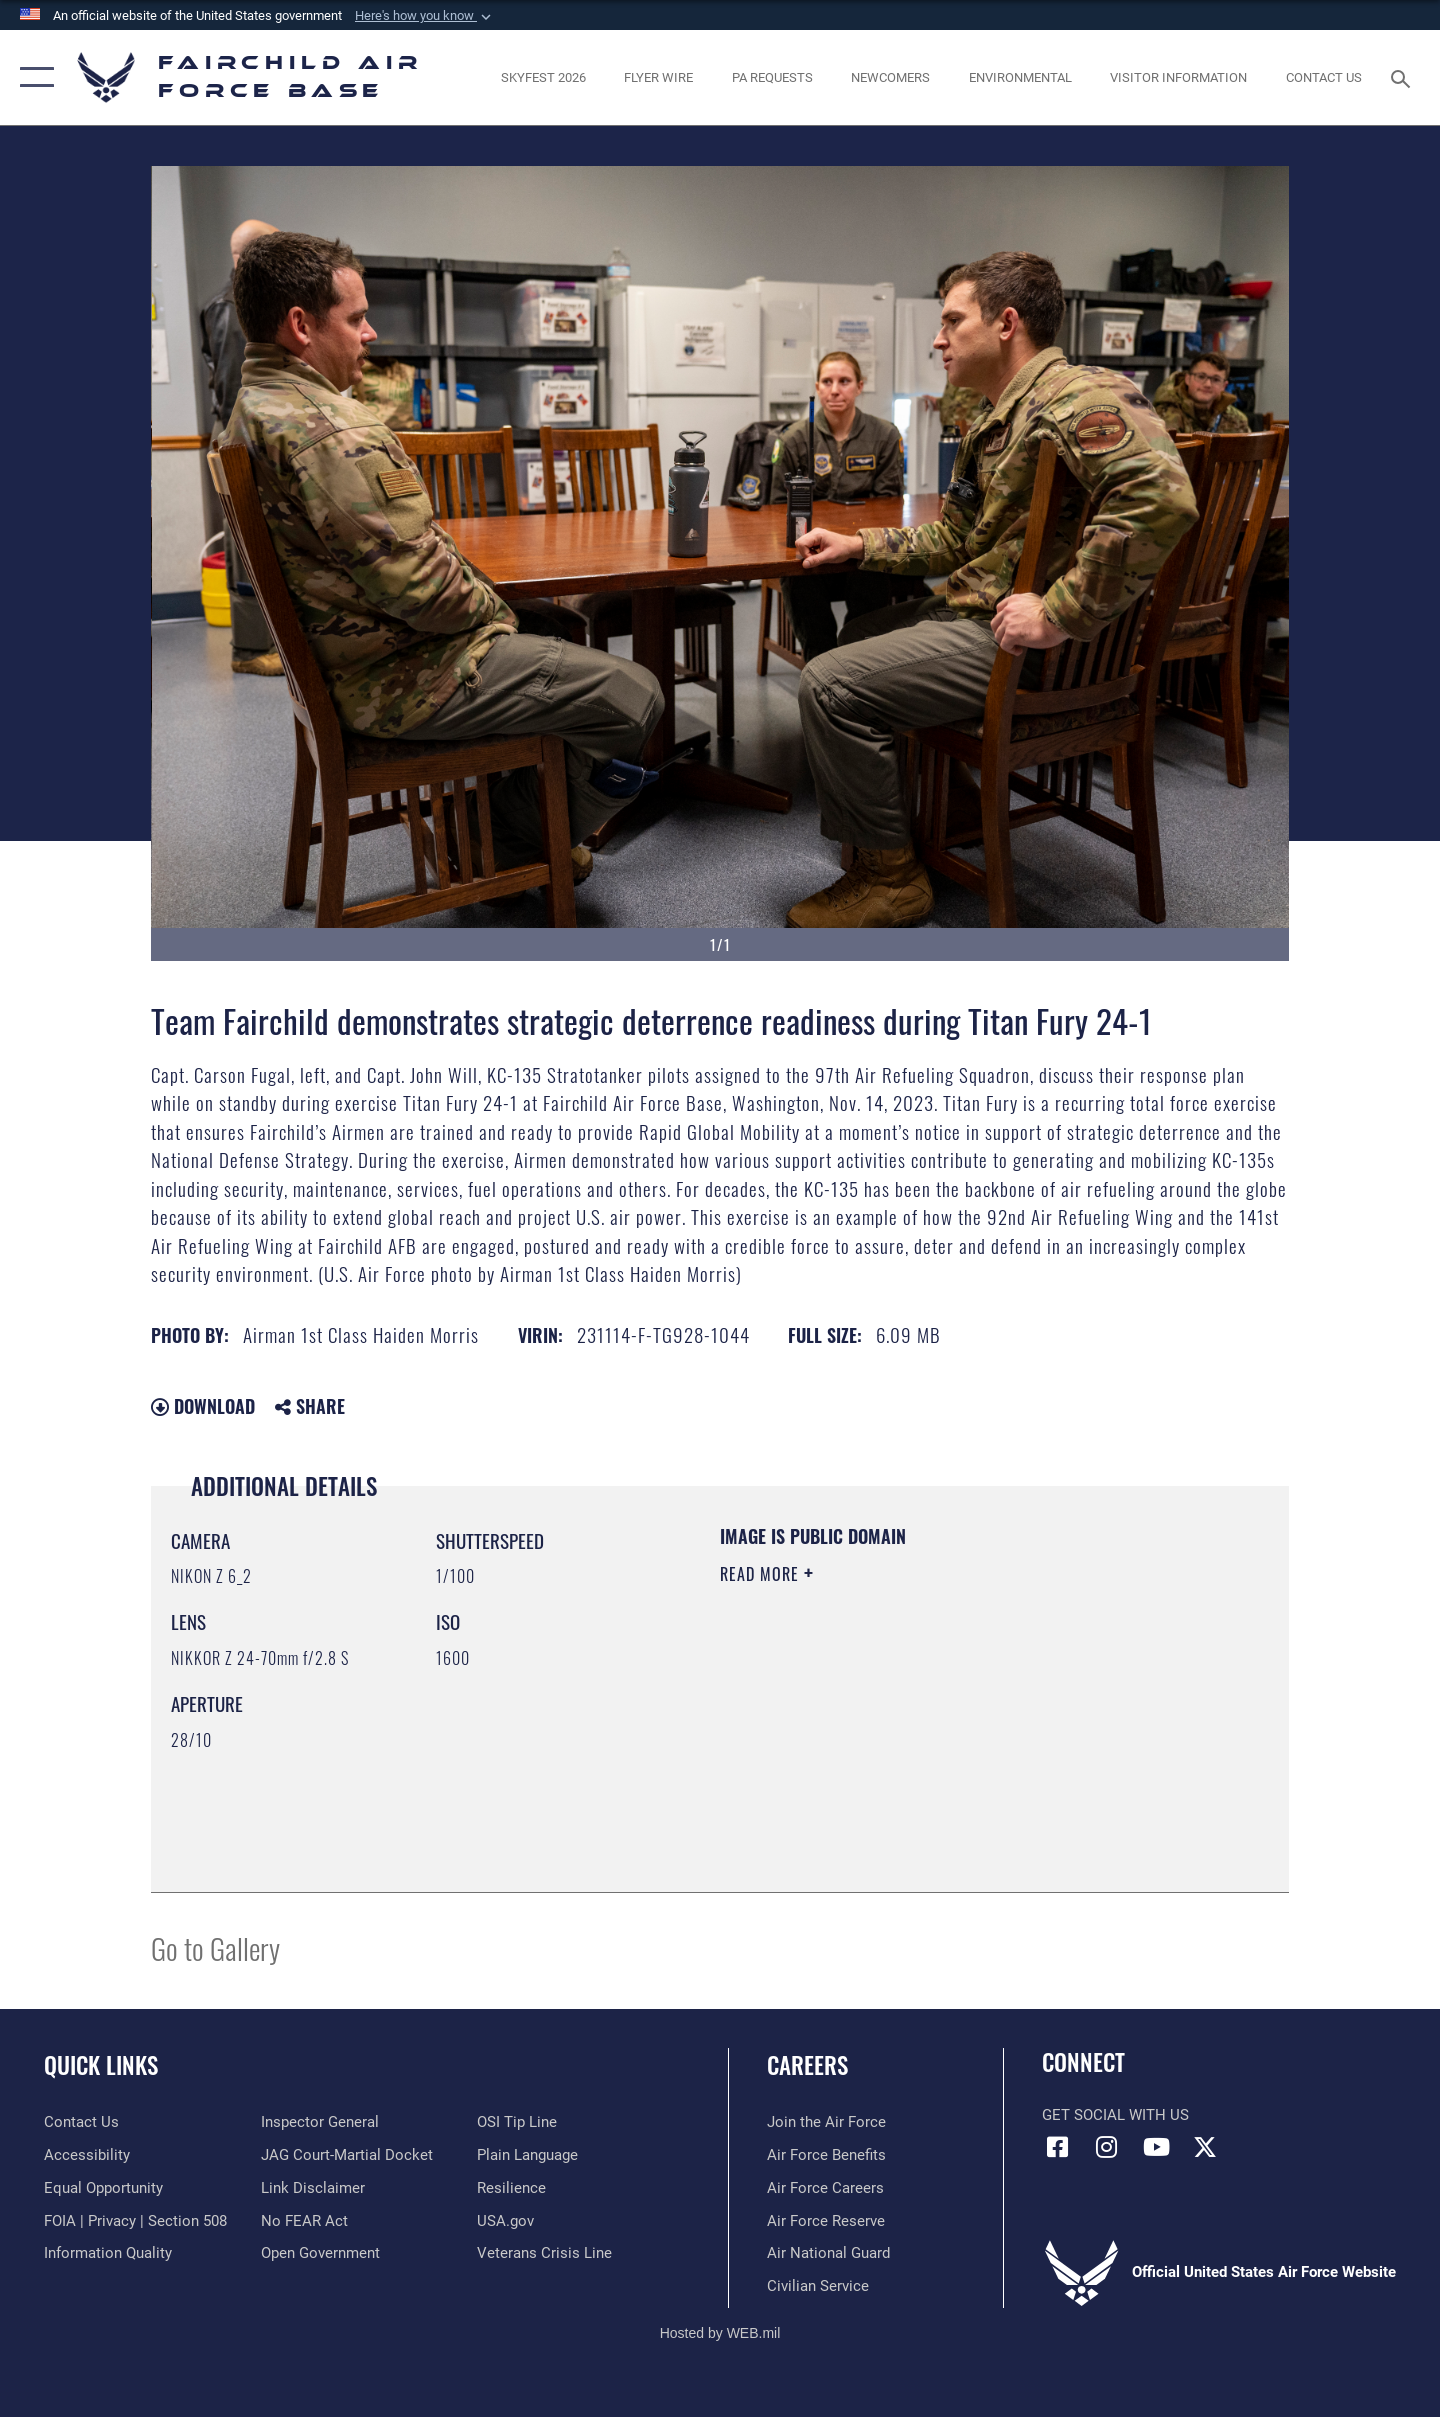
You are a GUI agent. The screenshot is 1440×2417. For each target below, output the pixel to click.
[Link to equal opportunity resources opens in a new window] (103, 2188)
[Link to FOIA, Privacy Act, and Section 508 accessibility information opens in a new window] (135, 2221)
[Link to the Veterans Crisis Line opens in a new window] (544, 2253)
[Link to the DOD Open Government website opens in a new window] (320, 2253)
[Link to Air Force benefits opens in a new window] (826, 2155)
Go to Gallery (215, 1947)
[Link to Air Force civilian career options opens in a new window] (818, 2286)
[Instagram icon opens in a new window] (1107, 2147)
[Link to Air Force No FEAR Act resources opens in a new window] (304, 2221)
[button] (425, 16)
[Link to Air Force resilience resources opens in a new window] (511, 2188)
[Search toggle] (1403, 77)
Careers (807, 2065)
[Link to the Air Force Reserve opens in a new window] (826, 2221)
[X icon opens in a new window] (1205, 2147)
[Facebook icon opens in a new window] (1057, 2147)
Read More (762, 1574)
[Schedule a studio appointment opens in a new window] (772, 77)
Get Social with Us (1115, 2115)
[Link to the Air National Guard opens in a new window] (828, 2253)
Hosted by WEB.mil (720, 2333)
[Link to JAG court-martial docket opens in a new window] (347, 2155)
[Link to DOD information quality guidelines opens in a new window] (108, 2253)
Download (203, 1406)
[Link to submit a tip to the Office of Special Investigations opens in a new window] (517, 2122)
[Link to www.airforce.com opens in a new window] (826, 2122)
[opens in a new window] (543, 77)
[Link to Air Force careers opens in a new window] (825, 2188)
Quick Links (101, 2065)
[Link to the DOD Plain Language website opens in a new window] (527, 2155)
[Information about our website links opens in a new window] (313, 2188)
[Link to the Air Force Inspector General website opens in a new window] (320, 2122)
